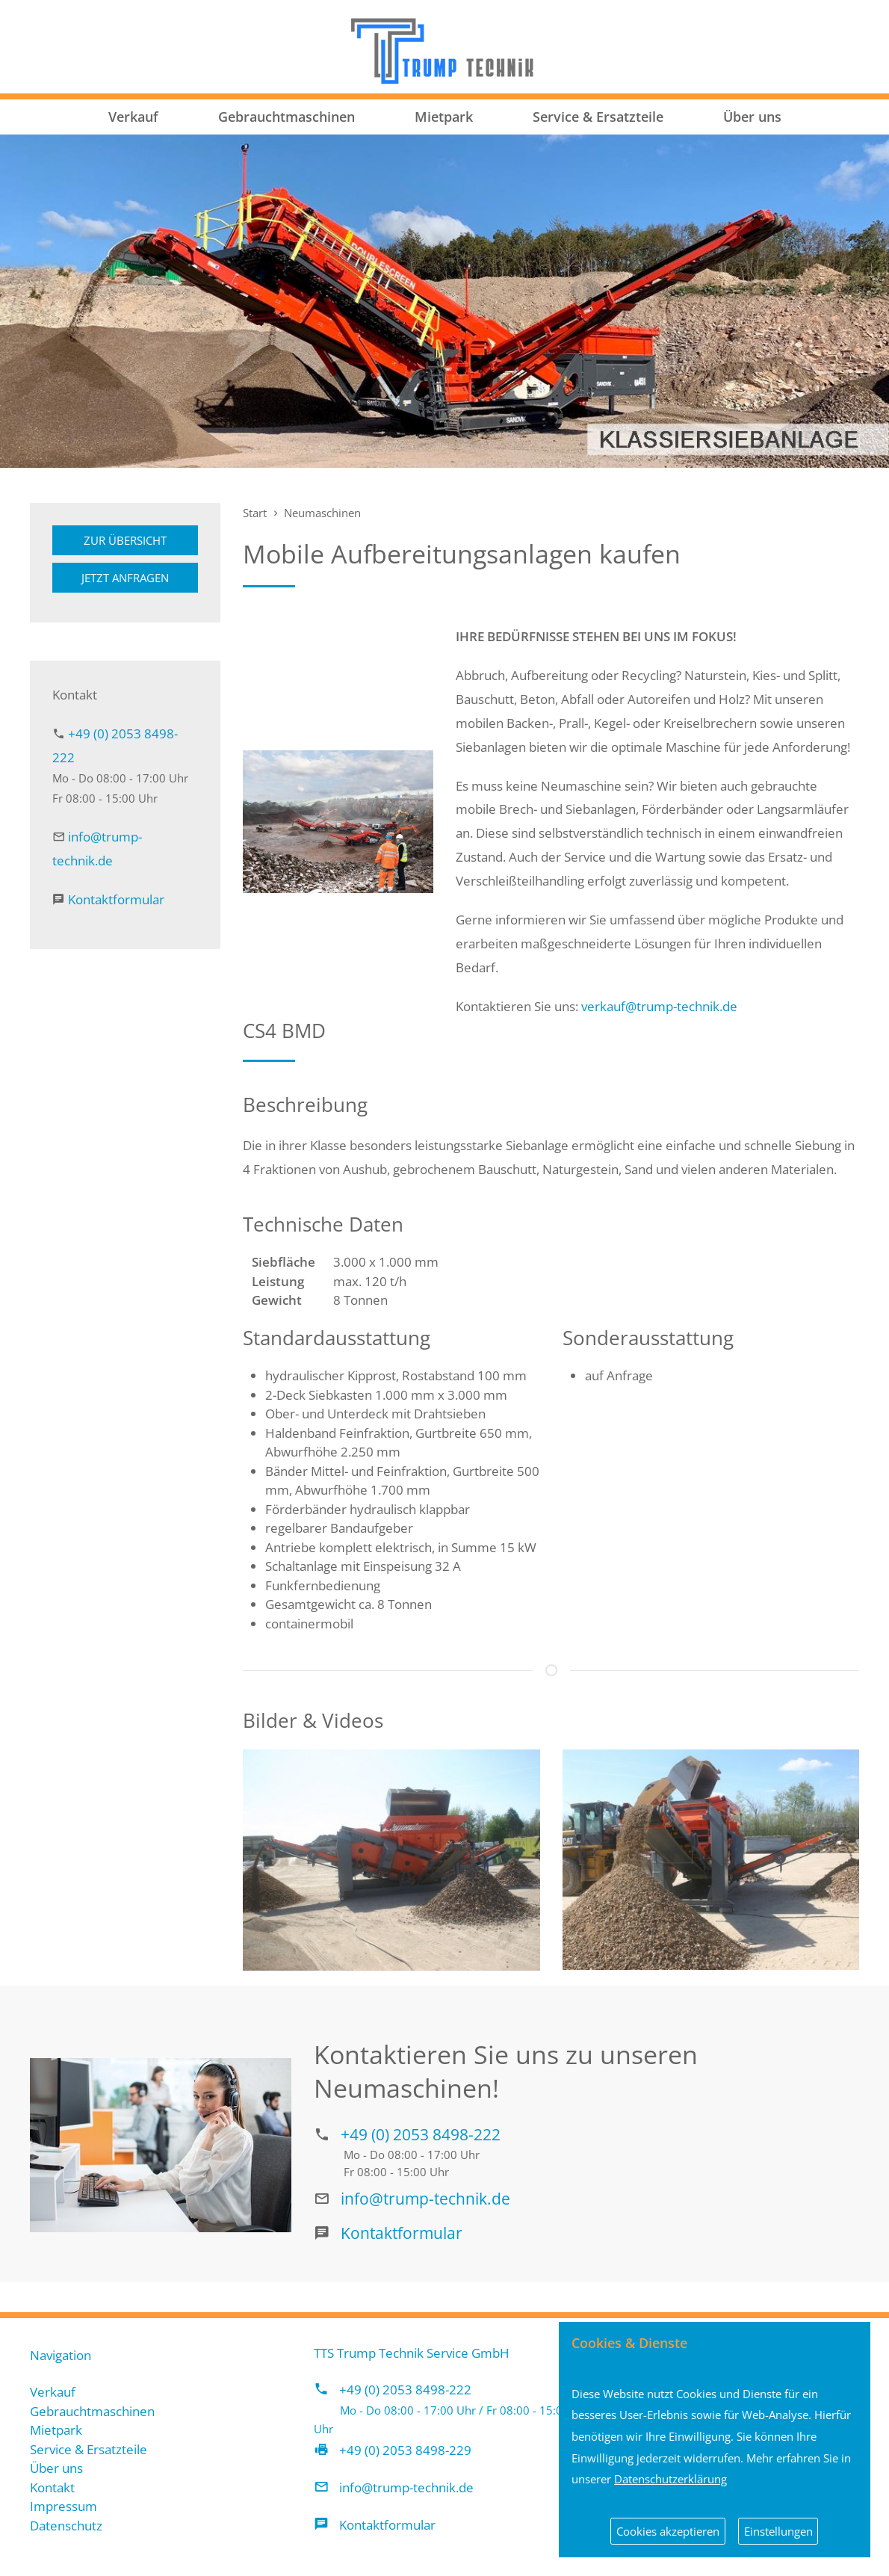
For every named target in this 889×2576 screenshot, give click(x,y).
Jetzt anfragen (125, 577)
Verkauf (133, 117)
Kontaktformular (116, 899)
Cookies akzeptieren (667, 2531)
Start (255, 512)
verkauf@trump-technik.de (659, 1006)
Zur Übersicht (125, 540)
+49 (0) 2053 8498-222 (421, 2134)
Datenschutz (66, 2525)
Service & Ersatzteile (598, 117)
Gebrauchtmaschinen (286, 117)
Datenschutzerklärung (670, 2478)
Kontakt (52, 2487)
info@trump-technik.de (425, 2198)
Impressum (63, 2506)
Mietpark (444, 117)
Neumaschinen (322, 512)
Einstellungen (778, 2531)
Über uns (752, 117)
